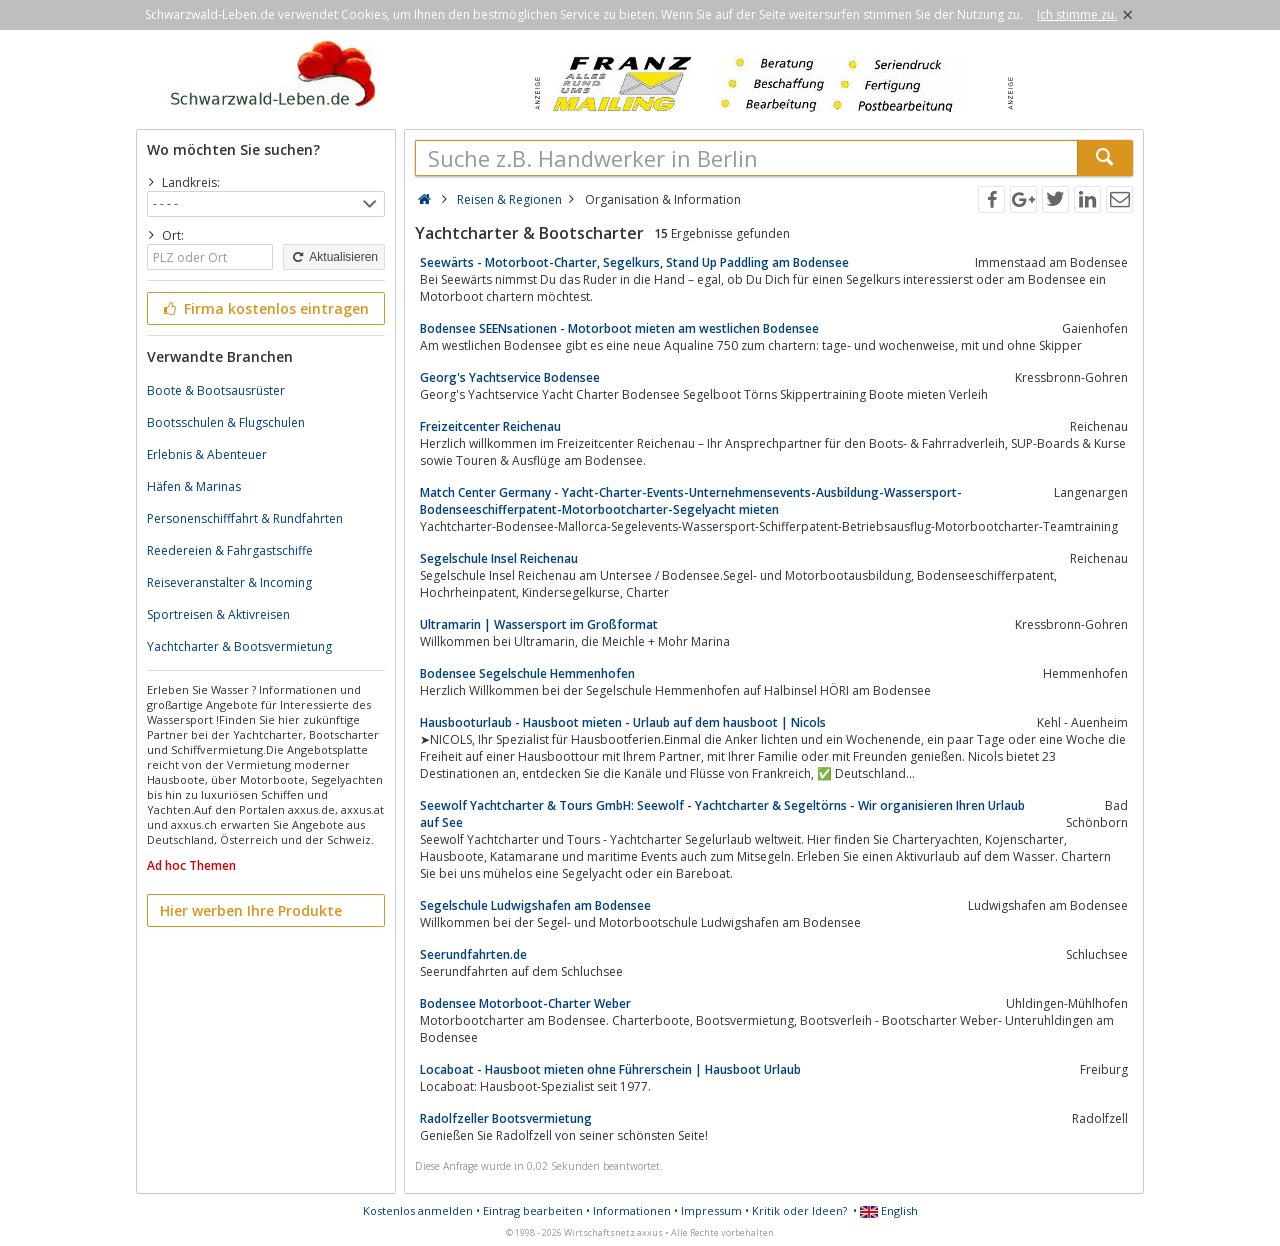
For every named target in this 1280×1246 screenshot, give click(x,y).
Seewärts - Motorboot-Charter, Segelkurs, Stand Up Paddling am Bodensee (634, 262)
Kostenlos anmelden (418, 1210)
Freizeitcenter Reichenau (490, 426)
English (889, 1210)
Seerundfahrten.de (473, 954)
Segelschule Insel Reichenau (499, 558)
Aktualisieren (334, 257)
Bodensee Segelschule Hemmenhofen (527, 673)
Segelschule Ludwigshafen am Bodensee (535, 905)
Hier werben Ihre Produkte (251, 910)
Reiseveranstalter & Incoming (229, 582)
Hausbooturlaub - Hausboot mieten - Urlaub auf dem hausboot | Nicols (623, 722)
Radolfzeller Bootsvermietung (506, 1118)
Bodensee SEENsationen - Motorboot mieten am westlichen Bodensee (619, 328)
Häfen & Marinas (194, 486)
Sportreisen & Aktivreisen (218, 614)
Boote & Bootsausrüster (216, 390)
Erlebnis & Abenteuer (207, 454)
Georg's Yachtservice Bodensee (510, 377)
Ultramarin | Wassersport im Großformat (539, 624)
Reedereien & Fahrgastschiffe (230, 550)
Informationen (632, 1210)
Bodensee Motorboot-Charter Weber (525, 1003)
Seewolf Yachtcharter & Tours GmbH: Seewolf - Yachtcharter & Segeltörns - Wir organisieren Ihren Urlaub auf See (722, 814)
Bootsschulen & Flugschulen (226, 422)
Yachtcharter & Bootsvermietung (239, 646)
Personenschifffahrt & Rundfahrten (245, 518)
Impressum (711, 1210)
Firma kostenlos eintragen (264, 308)
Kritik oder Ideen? (799, 1210)
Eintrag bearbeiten (533, 1210)
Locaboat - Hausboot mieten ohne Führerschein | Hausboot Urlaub (610, 1069)
